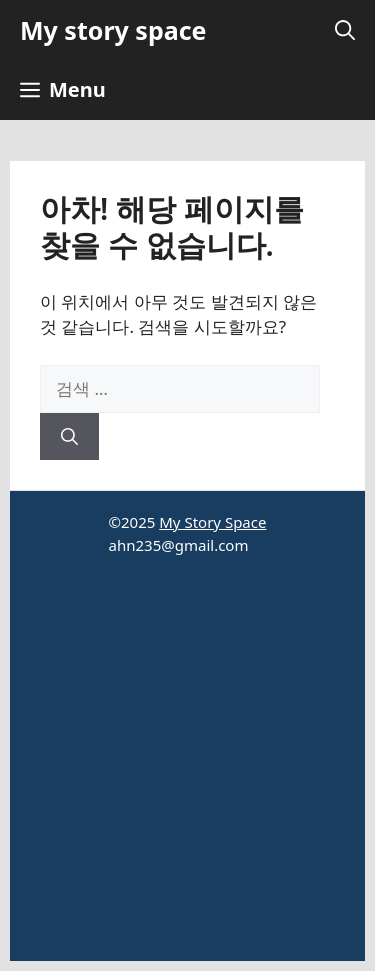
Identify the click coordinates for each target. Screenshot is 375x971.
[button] (345, 30)
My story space (113, 30)
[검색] (69, 437)
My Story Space (212, 522)
